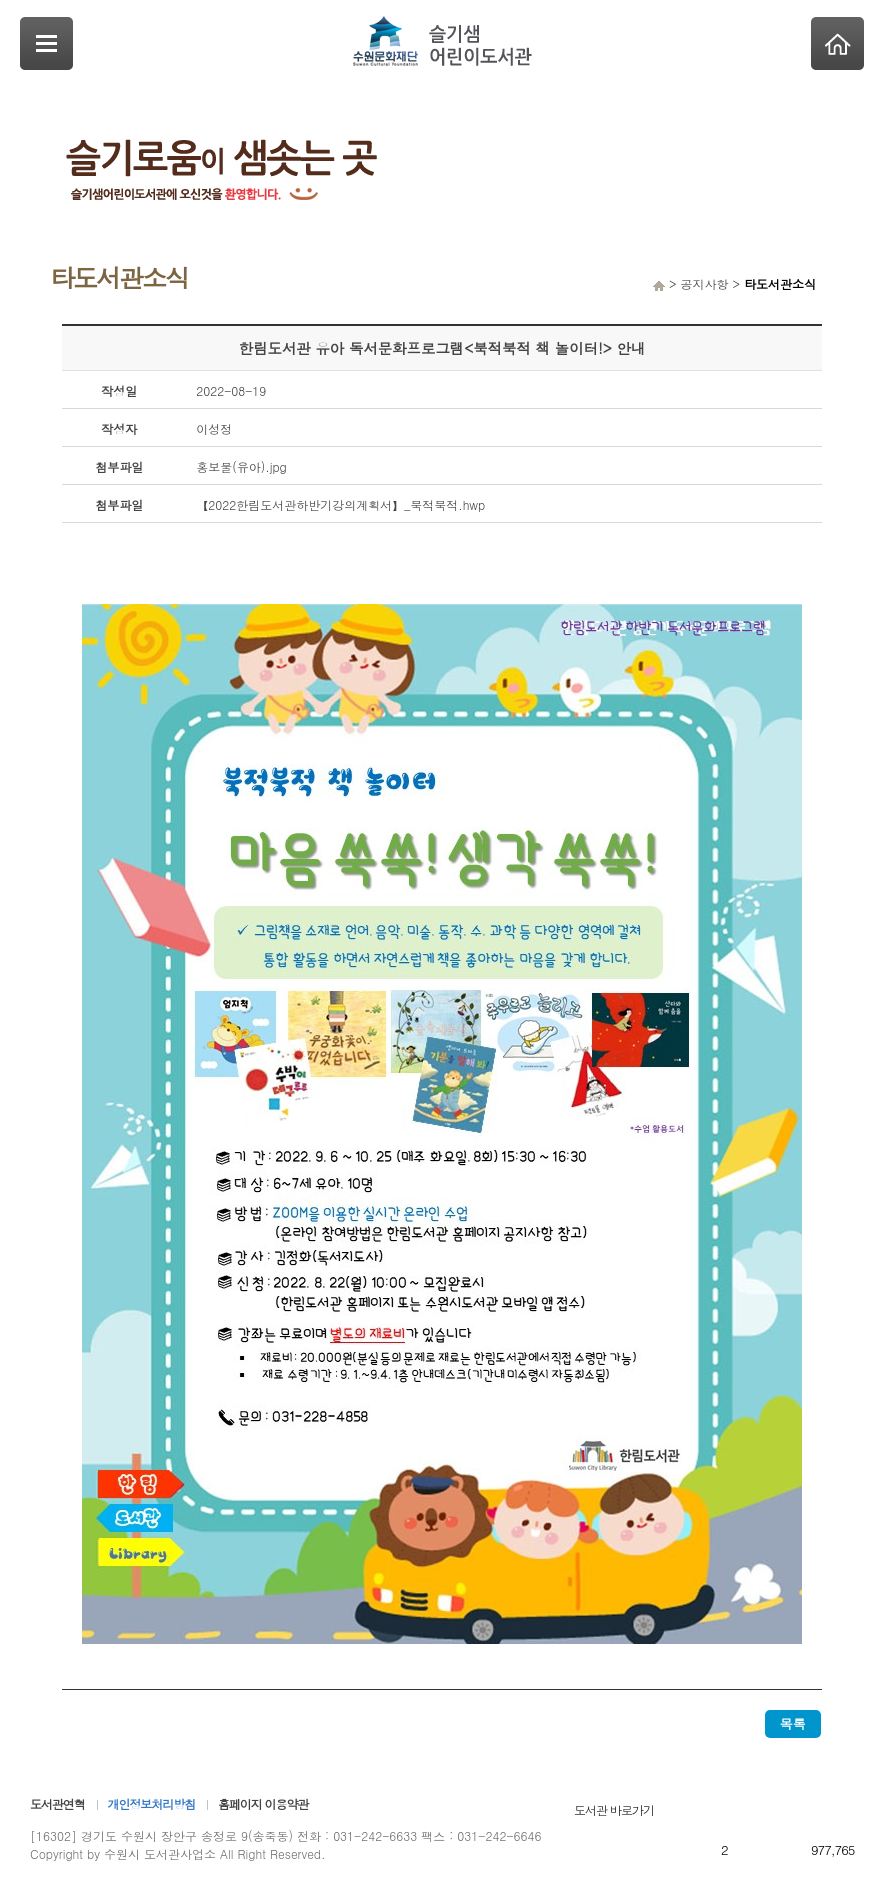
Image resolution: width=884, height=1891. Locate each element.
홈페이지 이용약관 (263, 1803)
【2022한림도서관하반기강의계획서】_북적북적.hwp (340, 504)
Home (837, 43)
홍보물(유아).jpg (241, 466)
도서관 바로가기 (614, 1809)
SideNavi (46, 43)
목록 (793, 1723)
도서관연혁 (57, 1803)
